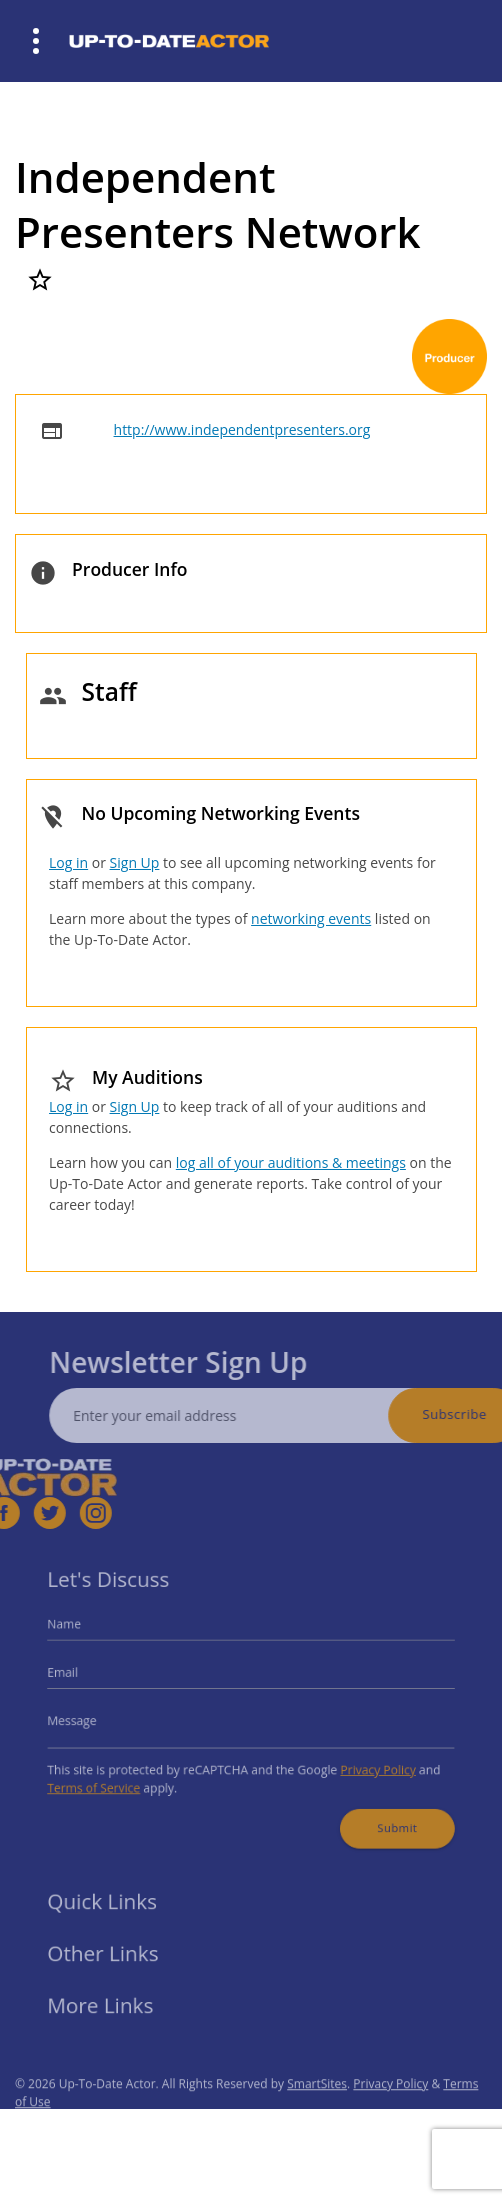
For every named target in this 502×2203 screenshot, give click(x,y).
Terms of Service (112, 1778)
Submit (380, 1814)
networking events (311, 918)
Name (86, 1633)
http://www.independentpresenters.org (242, 429)
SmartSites (317, 2108)
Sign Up (135, 862)
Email (84, 1676)
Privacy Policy (363, 1762)
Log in (68, 862)
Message (93, 1718)
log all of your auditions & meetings (291, 1162)
